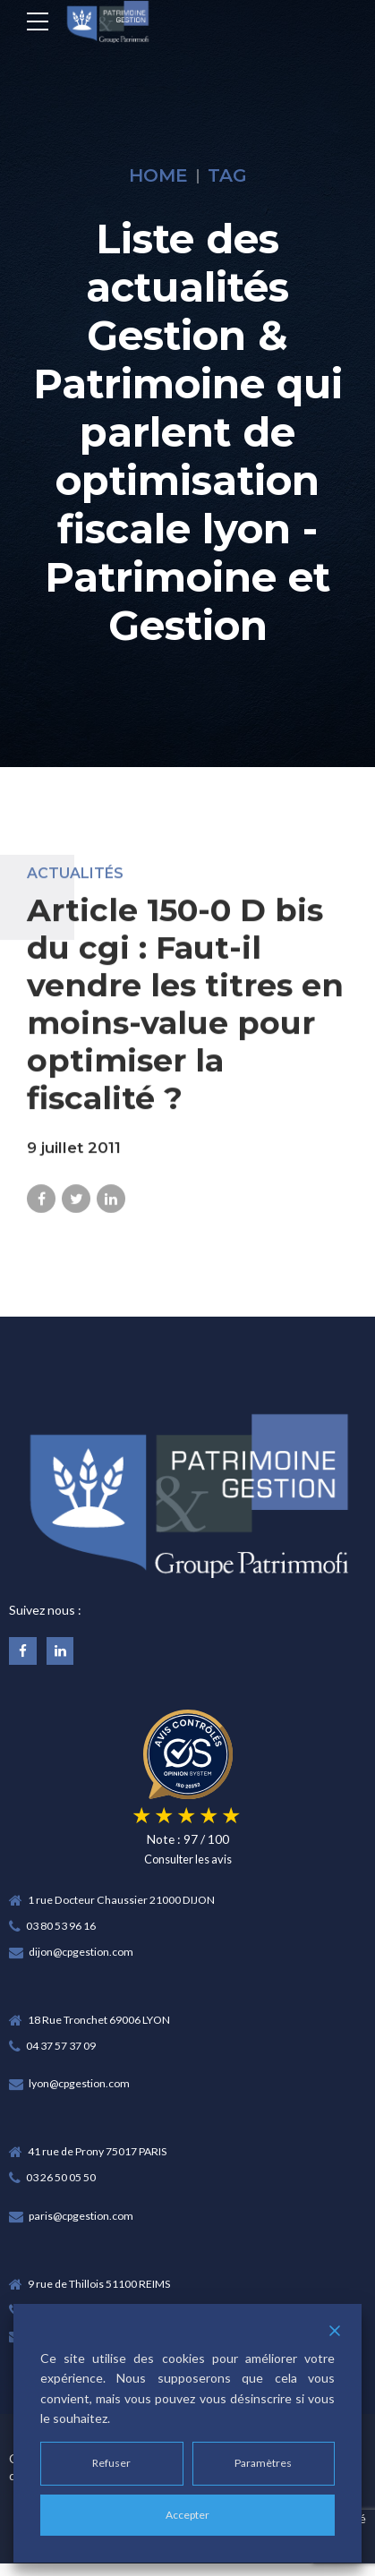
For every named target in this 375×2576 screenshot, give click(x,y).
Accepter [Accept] (187, 2514)
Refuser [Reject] (111, 2462)
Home (158, 175)
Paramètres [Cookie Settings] (263, 2462)
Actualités (75, 884)
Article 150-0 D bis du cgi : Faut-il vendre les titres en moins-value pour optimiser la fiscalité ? (185, 1014)
